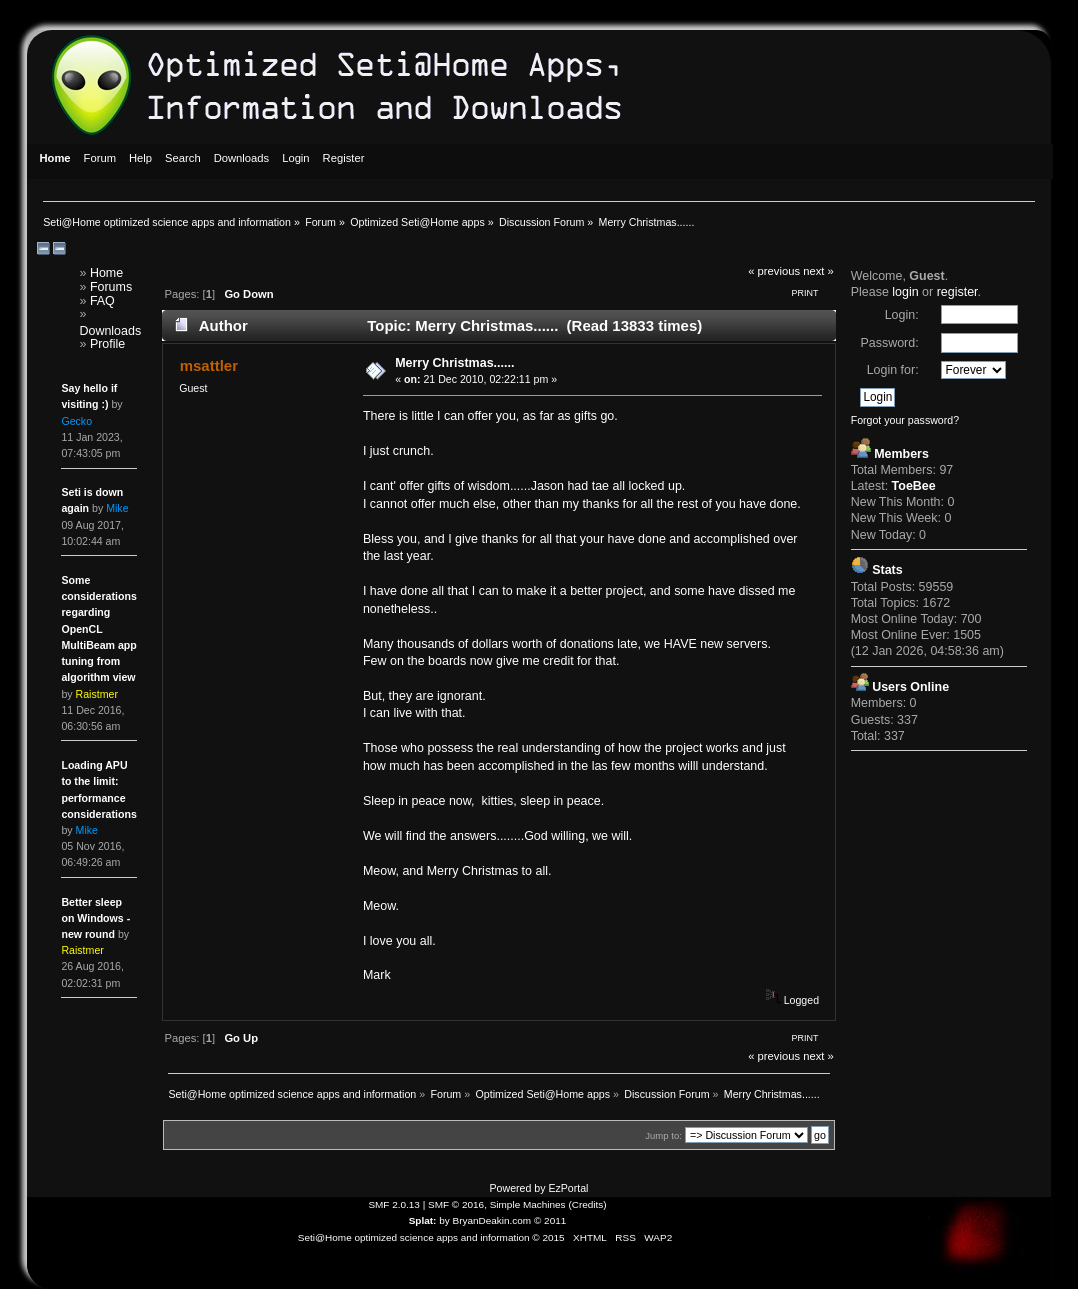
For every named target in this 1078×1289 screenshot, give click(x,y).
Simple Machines (528, 1204)
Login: (902, 315)
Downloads (110, 331)
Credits (588, 1204)
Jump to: (663, 1135)
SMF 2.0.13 (394, 1204)
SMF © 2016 (456, 1204)
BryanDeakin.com (492, 1220)
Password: (889, 343)
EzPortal (568, 1188)
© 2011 (550, 1220)
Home (106, 273)
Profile (107, 344)
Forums (111, 287)
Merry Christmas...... (454, 363)
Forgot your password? (905, 420)
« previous (774, 271)
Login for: (893, 370)
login (905, 292)
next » (818, 271)
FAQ (102, 301)
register (957, 292)
